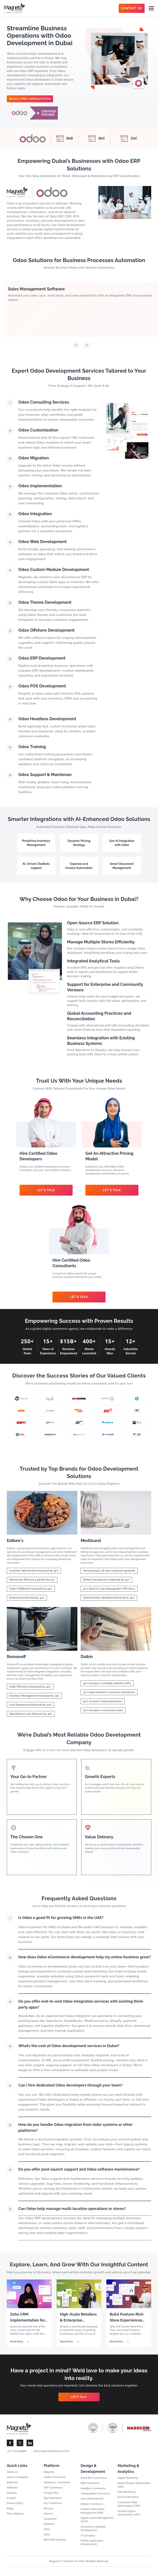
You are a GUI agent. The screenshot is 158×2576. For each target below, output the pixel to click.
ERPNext (49, 2524)
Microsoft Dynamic (55, 2539)
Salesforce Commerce (57, 2482)
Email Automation (128, 2497)
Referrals (12, 2482)
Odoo (47, 2529)
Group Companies (17, 2477)
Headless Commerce (93, 2488)
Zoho (47, 2534)
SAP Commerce (53, 2487)
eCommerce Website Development (93, 2528)
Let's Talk (112, 1190)
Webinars (12, 2487)
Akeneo (48, 2513)
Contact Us (131, 8)
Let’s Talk (46, 1190)
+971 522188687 (17, 2451)
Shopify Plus (51, 2493)
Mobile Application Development (92, 2542)
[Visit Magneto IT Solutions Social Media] (10, 2443)
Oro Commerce (53, 2503)
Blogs (10, 2508)
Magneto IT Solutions (61, 2561)
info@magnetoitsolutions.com (51, 2451)
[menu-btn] (151, 8)
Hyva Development (92, 2498)
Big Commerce (53, 2498)
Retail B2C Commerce (94, 2478)
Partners (12, 2493)
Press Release (15, 2513)
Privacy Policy (15, 2503)
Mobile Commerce (92, 2504)
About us (12, 2472)
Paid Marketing (127, 2491)
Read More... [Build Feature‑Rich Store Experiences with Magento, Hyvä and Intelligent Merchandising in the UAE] (117, 2341)
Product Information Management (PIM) (93, 2511)
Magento (49, 2472)
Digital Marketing (128, 2478)
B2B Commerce (90, 2483)
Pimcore (49, 2508)
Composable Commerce (95, 2493)
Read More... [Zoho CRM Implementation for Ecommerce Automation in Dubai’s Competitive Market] (17, 2341)
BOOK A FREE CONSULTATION (30, 98)
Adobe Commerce (55, 2477)
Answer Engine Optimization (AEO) (129, 2513)
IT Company (88, 2535)
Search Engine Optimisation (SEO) (134, 2485)
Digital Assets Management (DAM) (97, 2520)
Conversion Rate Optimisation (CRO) (129, 2504)
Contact (11, 2498)
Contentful (50, 2519)
